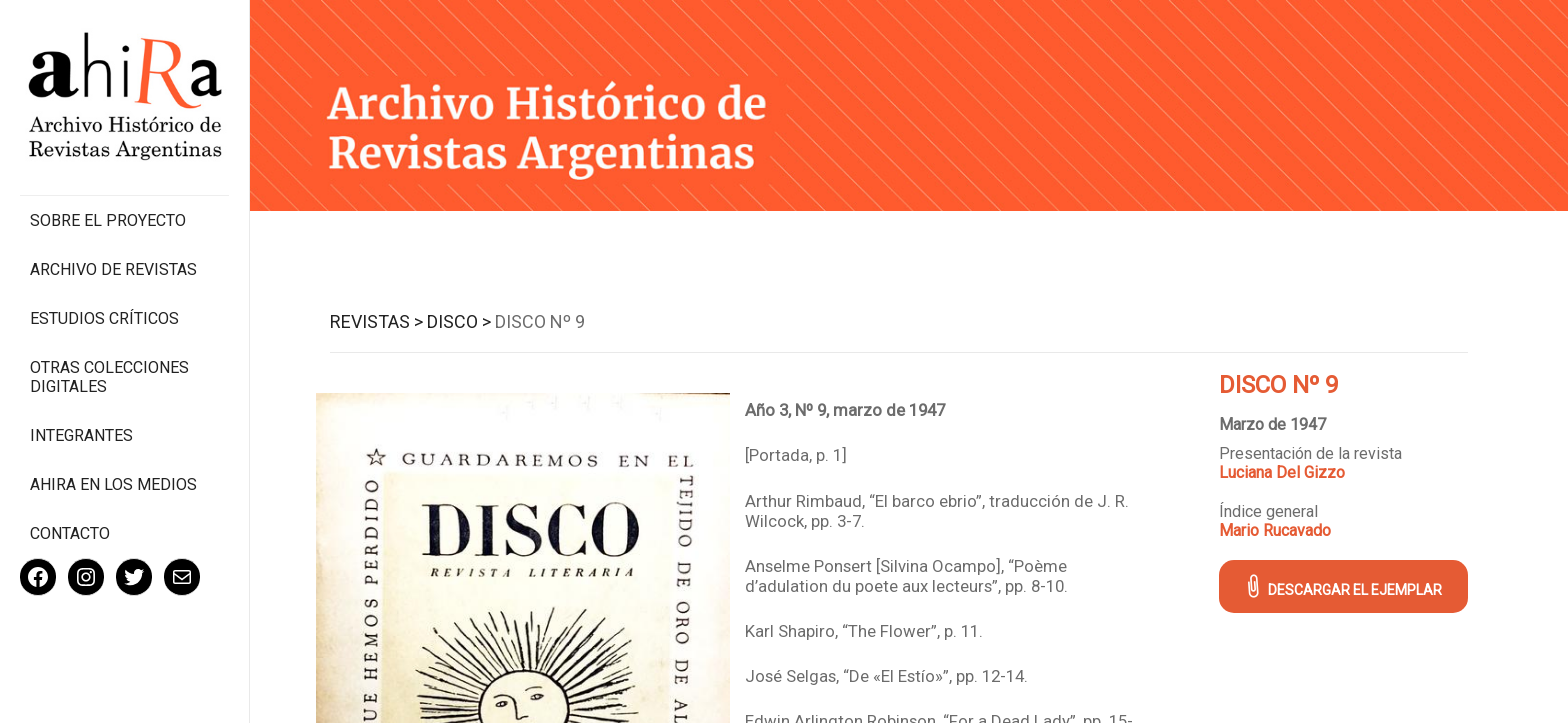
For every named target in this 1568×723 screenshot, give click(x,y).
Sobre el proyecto (108, 220)
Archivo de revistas (113, 269)
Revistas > (376, 321)
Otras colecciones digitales (109, 377)
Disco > (459, 321)
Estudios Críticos (104, 318)
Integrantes (81, 435)
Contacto (70, 533)
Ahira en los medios (113, 484)
